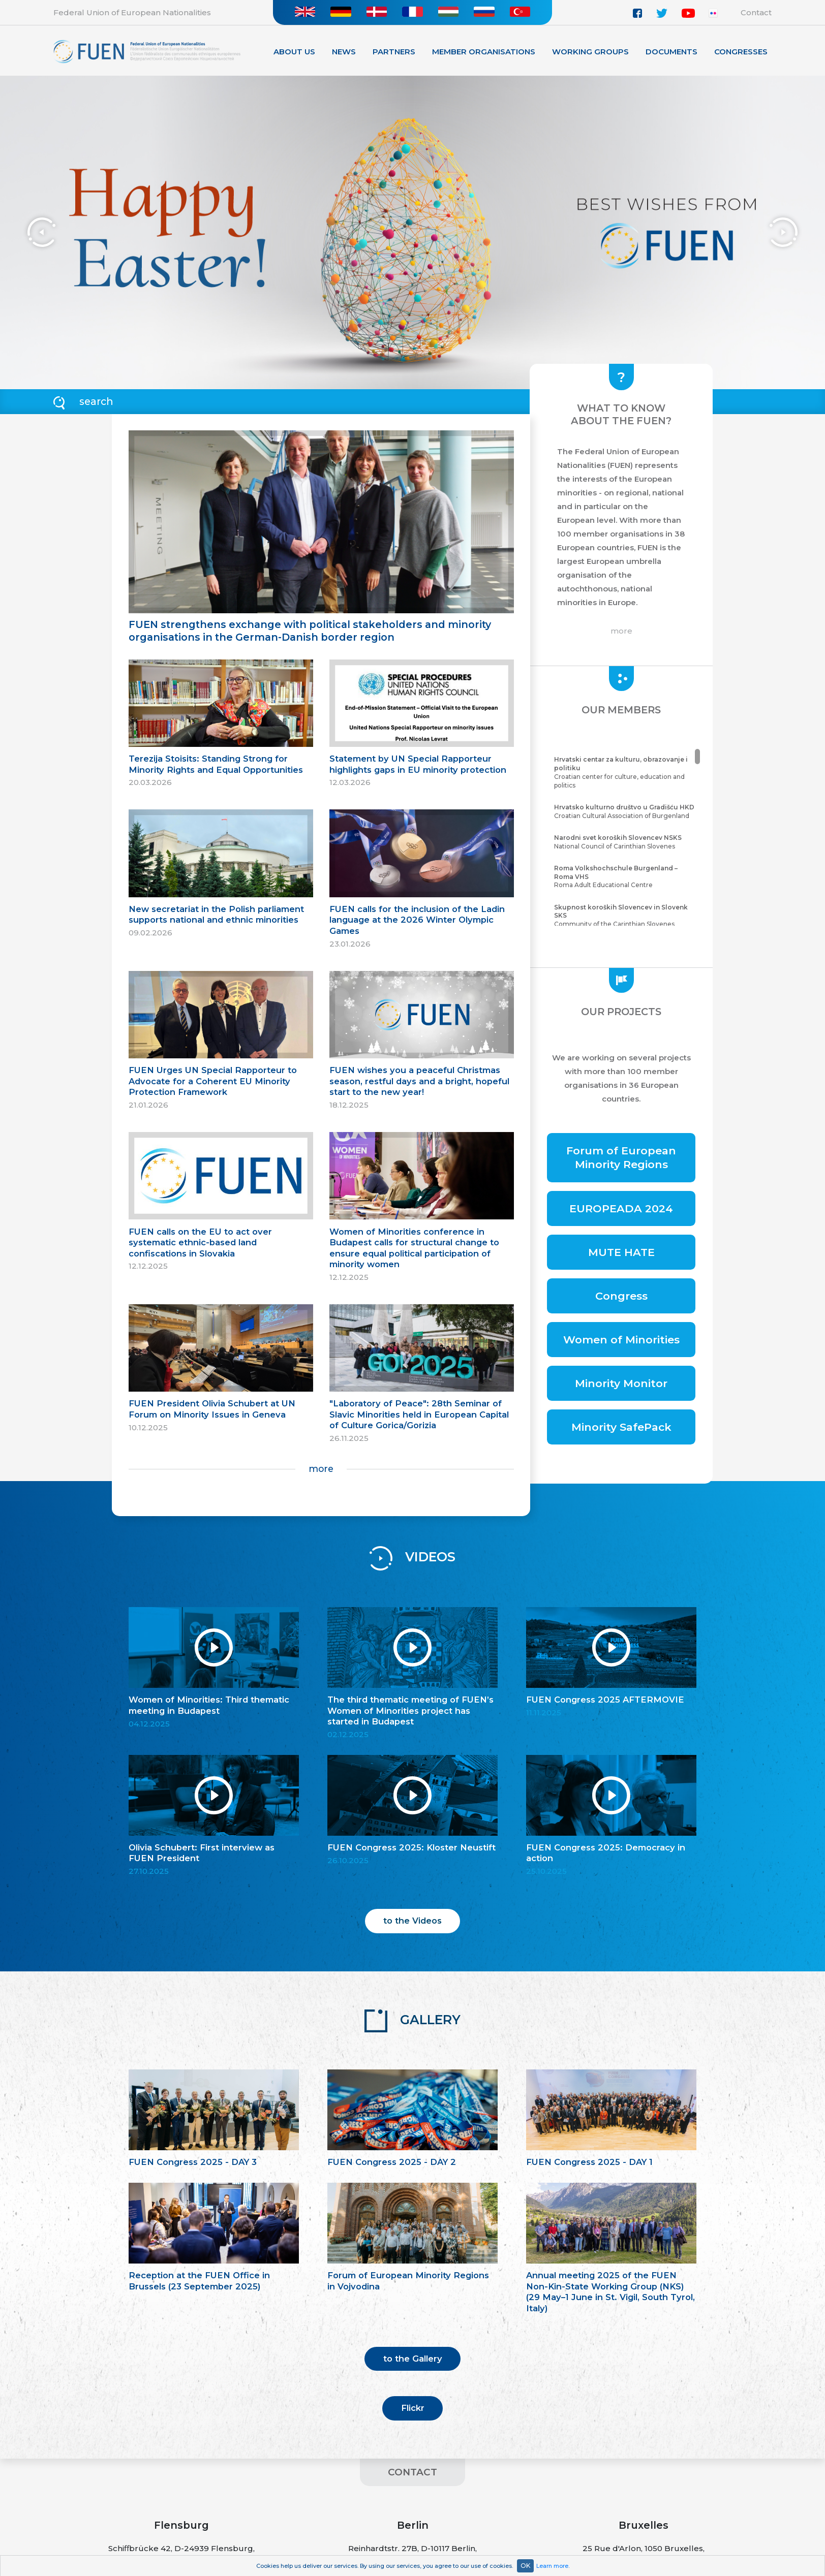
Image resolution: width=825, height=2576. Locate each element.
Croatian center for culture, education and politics (625, 772)
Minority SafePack (621, 1427)
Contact (756, 12)
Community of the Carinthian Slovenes (625, 915)
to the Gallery (412, 2358)
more (321, 1468)
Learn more (552, 2565)
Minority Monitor (621, 1383)
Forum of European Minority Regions (621, 1157)
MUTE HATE (621, 1252)
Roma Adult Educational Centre (625, 876)
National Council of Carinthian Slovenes (625, 842)
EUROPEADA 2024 (621, 1208)
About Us (294, 51)
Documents (671, 51)
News (344, 51)
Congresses (741, 51)
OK (525, 2565)
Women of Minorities (621, 1339)
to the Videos (412, 1920)
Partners (394, 51)
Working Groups (590, 51)
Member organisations (483, 51)
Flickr (412, 2408)
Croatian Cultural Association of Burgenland (625, 811)
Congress (621, 1296)
